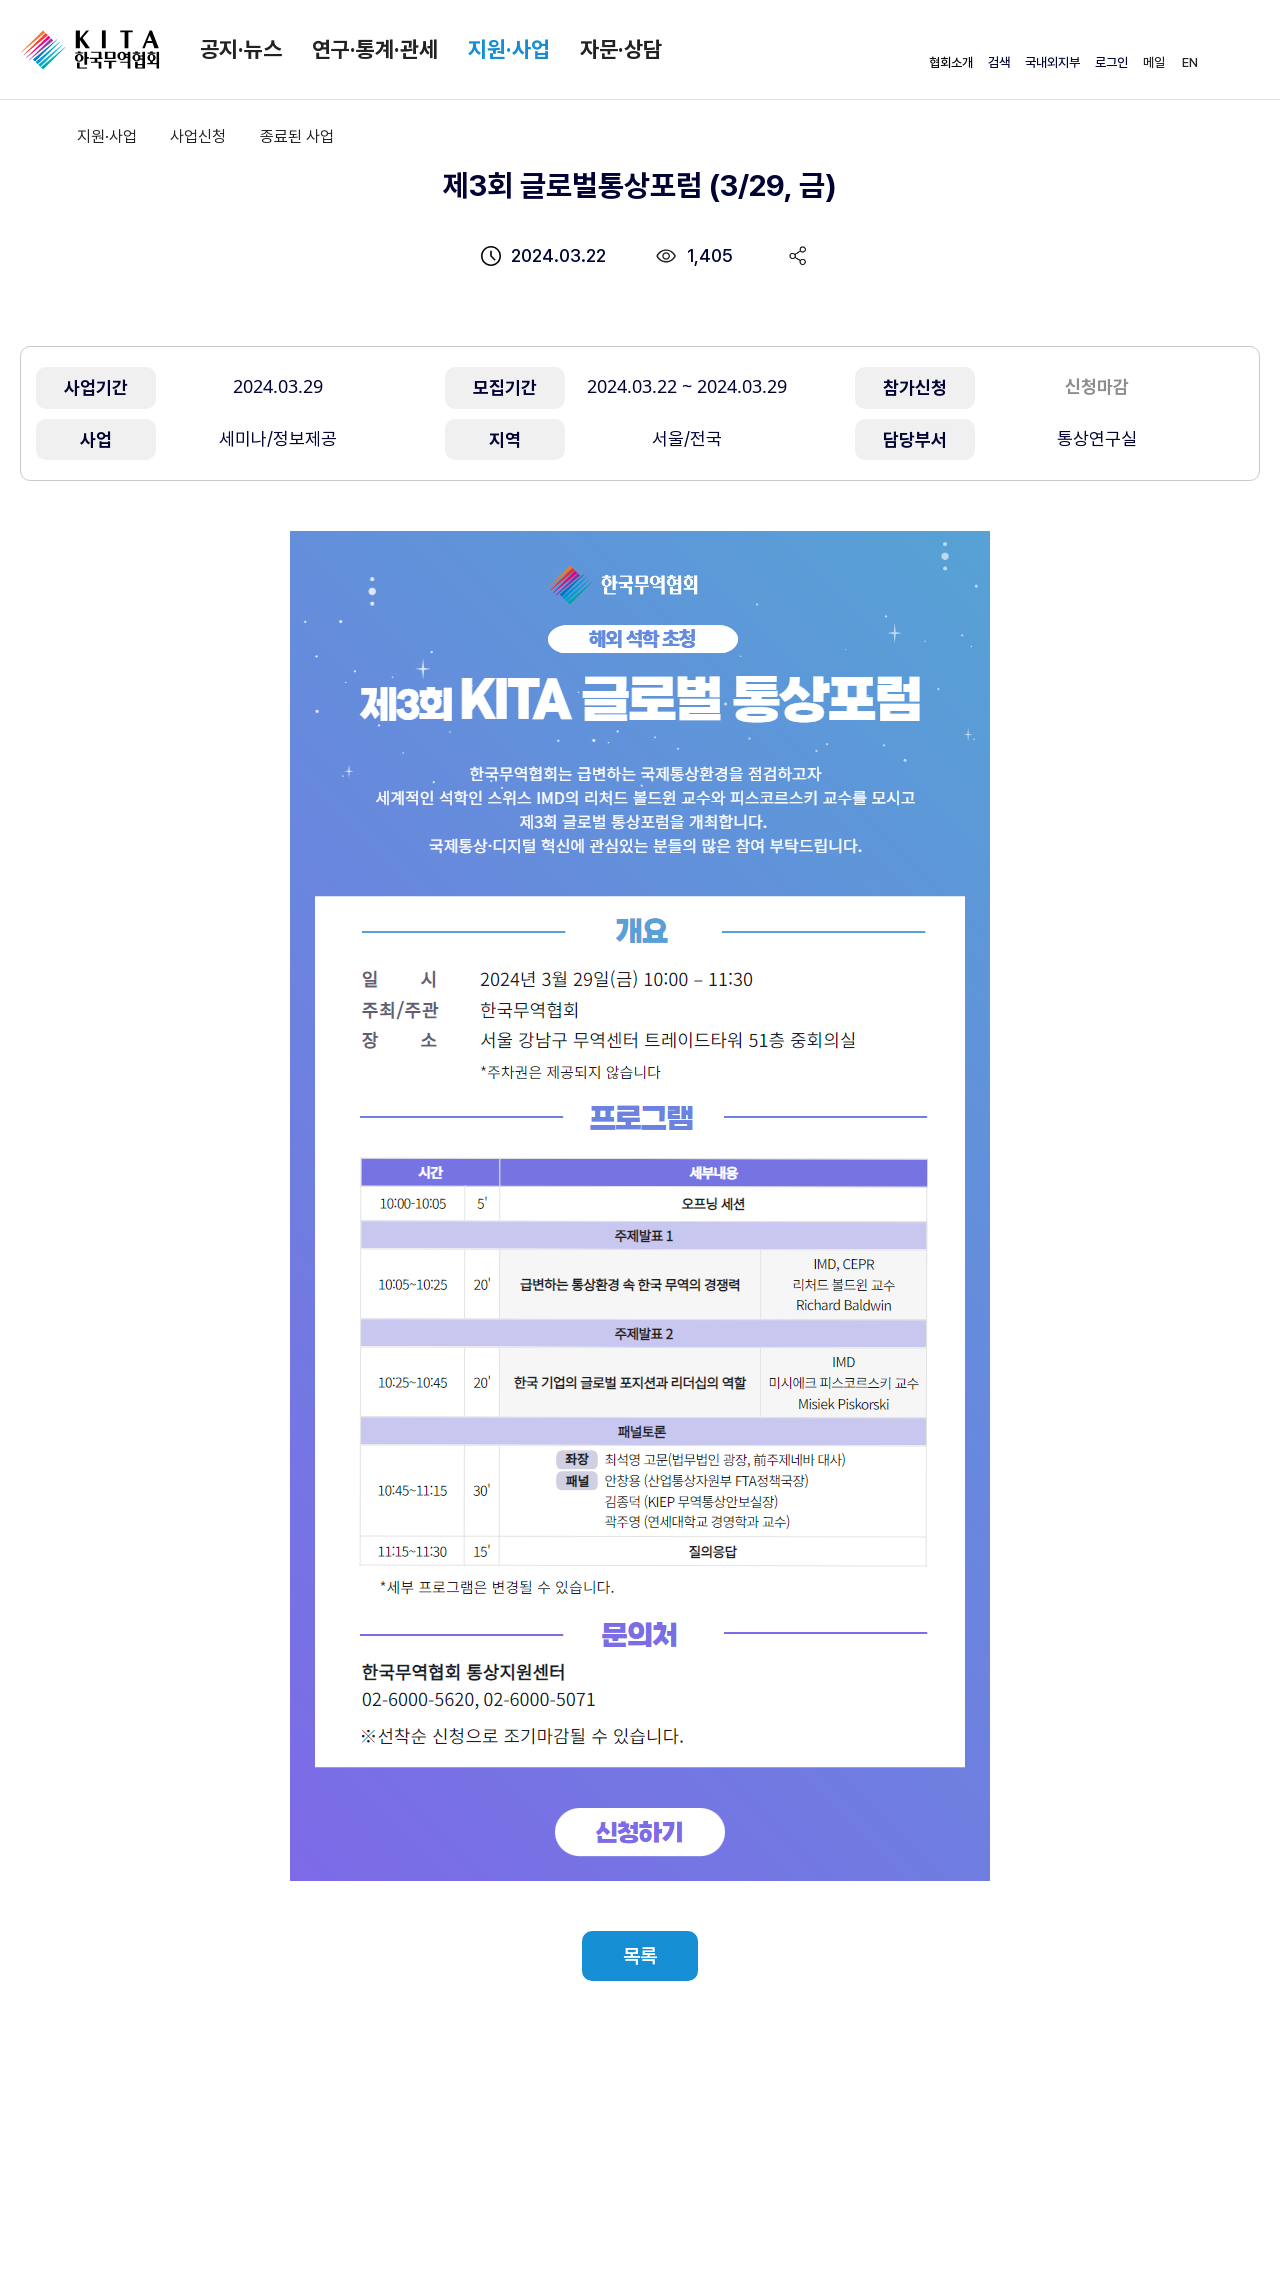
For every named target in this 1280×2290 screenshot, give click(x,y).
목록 (640, 1956)
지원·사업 (509, 49)
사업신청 (198, 136)
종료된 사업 (297, 136)
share (798, 255)
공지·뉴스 (241, 49)
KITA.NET (90, 50)
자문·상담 (621, 49)
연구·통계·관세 (375, 49)
